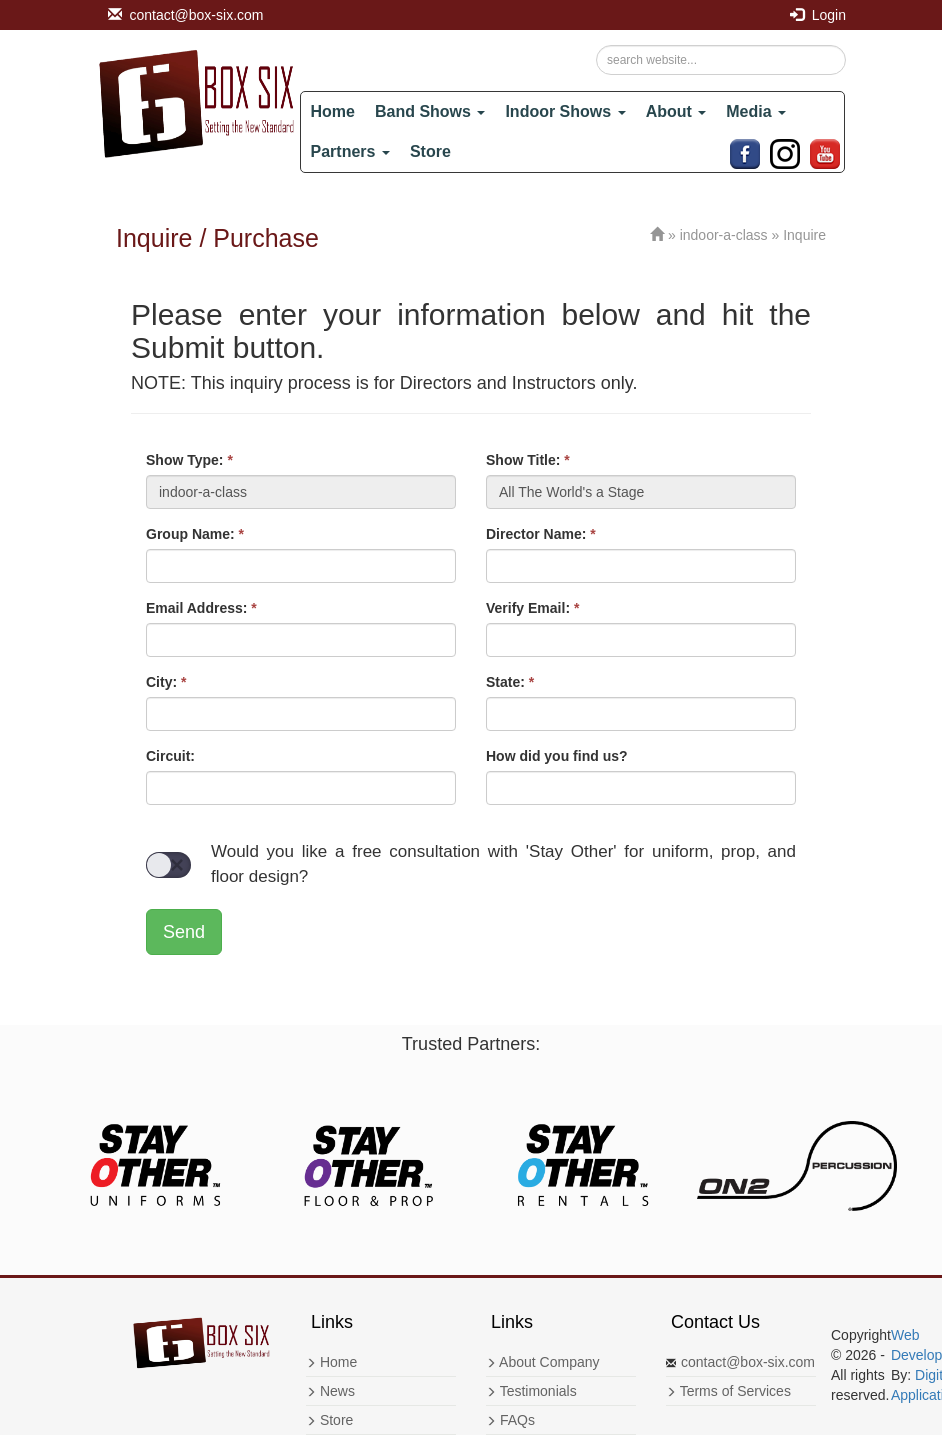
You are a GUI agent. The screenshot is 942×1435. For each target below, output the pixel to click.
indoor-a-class (724, 235)
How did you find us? (557, 756)
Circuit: (170, 756)
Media (756, 111)
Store (430, 151)
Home (333, 111)
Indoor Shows (565, 111)
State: (510, 682)
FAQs (510, 1420)
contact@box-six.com (186, 15)
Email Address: (201, 608)
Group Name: (195, 534)
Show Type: (189, 460)
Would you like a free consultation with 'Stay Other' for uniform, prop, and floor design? (471, 863)
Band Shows (430, 111)
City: (166, 682)
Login (818, 15)
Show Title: (528, 460)
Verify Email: (532, 608)
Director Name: (541, 534)
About (676, 111)
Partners (350, 151)
